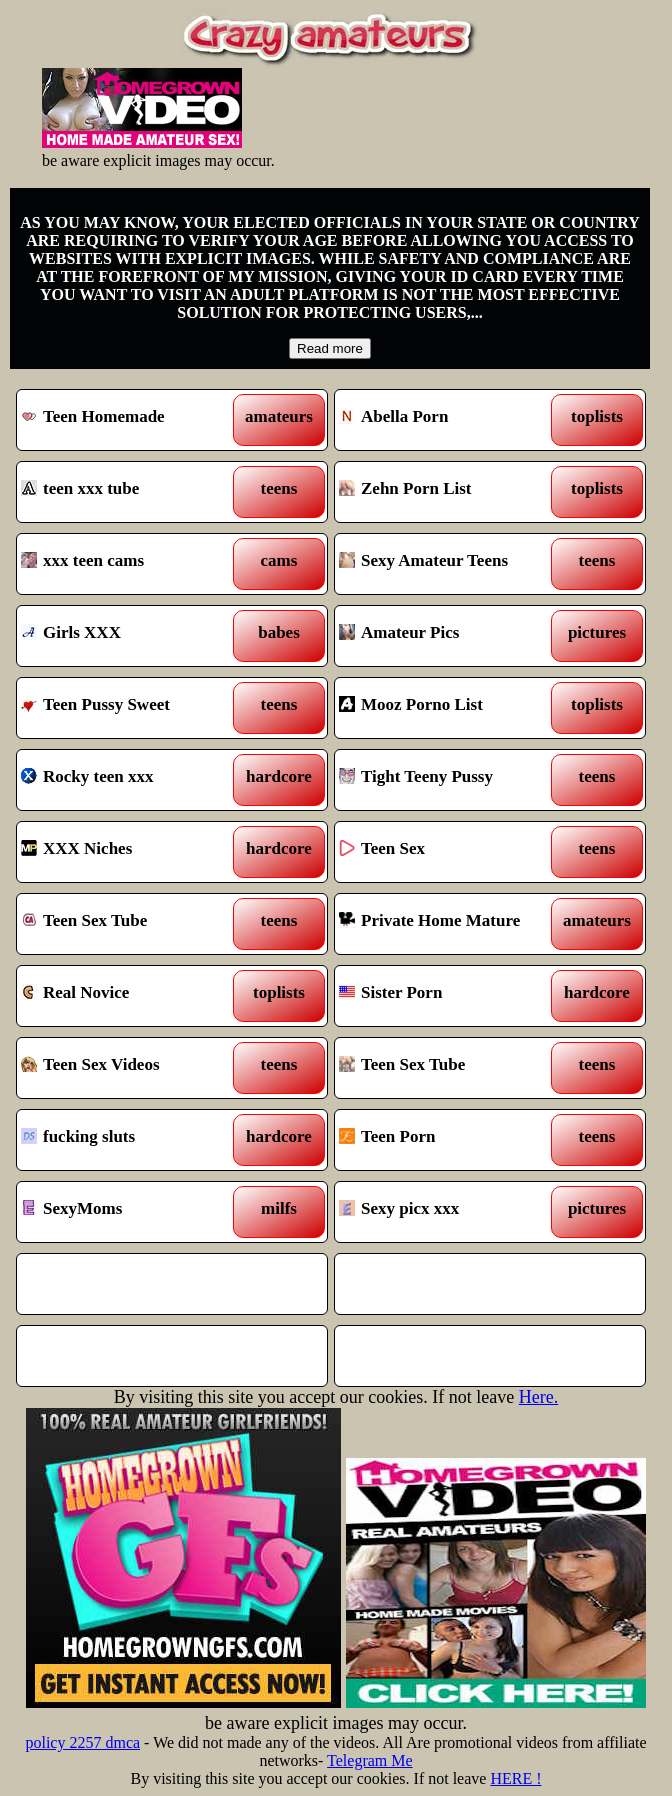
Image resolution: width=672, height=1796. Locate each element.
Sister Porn (450, 996)
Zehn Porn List (450, 492)
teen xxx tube (132, 492)
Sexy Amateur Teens (450, 564)
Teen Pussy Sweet (132, 708)
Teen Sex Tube (132, 924)
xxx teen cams (132, 564)
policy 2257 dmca (82, 1742)
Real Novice (132, 996)
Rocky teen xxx (132, 780)
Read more (330, 348)
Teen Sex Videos (132, 1068)
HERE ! (515, 1778)
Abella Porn (450, 420)
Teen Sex (450, 852)
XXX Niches (132, 852)
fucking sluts (132, 1140)
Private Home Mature (450, 924)
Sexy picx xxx (450, 1212)
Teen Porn (450, 1140)
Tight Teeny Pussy (450, 780)
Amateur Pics (450, 636)
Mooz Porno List (450, 708)
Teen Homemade (132, 420)
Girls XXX (132, 636)
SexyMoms (132, 1212)
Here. (538, 1397)
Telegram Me (370, 1760)
